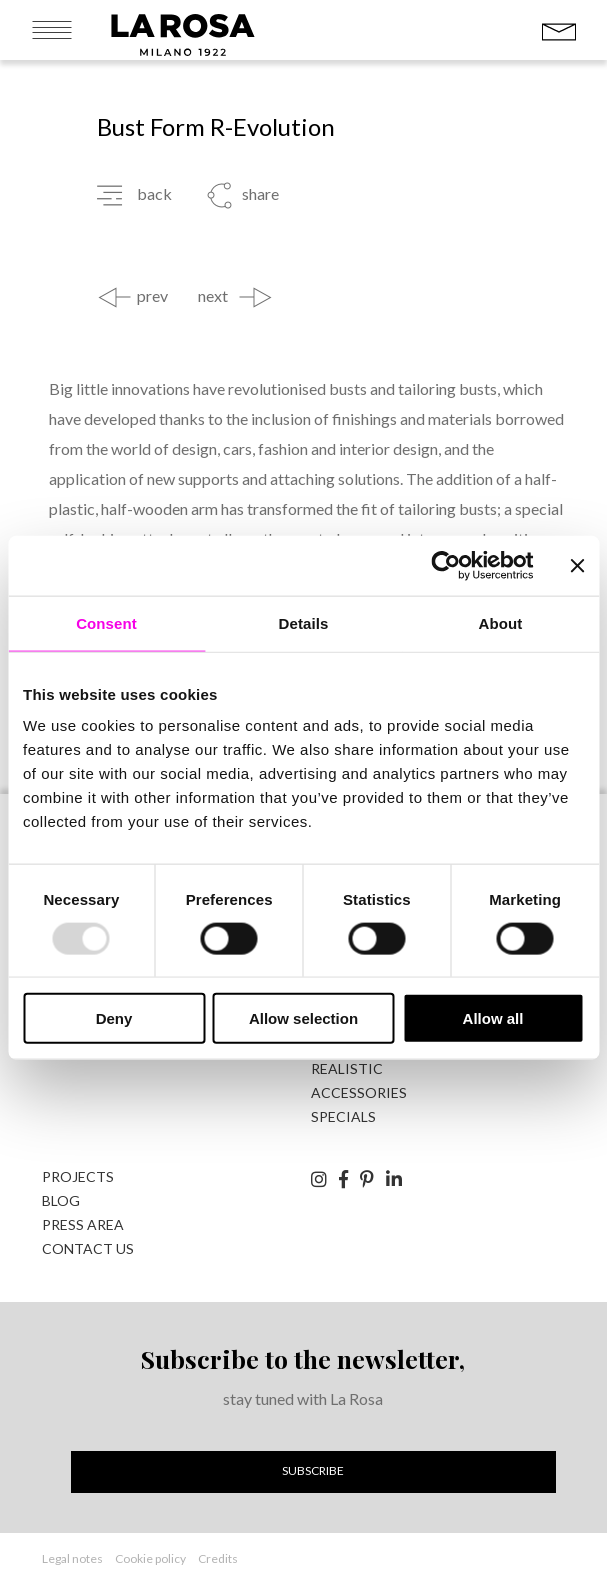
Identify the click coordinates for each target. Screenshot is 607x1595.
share (260, 194)
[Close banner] (577, 565)
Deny (114, 1018)
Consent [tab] (106, 622)
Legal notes (72, 1558)
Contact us (88, 1248)
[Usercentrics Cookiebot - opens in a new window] (445, 565)
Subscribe (313, 1470)
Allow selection (303, 1018)
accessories (359, 1092)
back (154, 194)
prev (152, 296)
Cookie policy (150, 1558)
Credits (218, 1558)
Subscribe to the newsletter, (303, 1358)
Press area (83, 1224)
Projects (78, 1176)
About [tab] (501, 622)
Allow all (493, 1018)
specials (343, 1116)
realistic (347, 1068)
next (213, 296)
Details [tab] (304, 622)
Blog (61, 1200)
